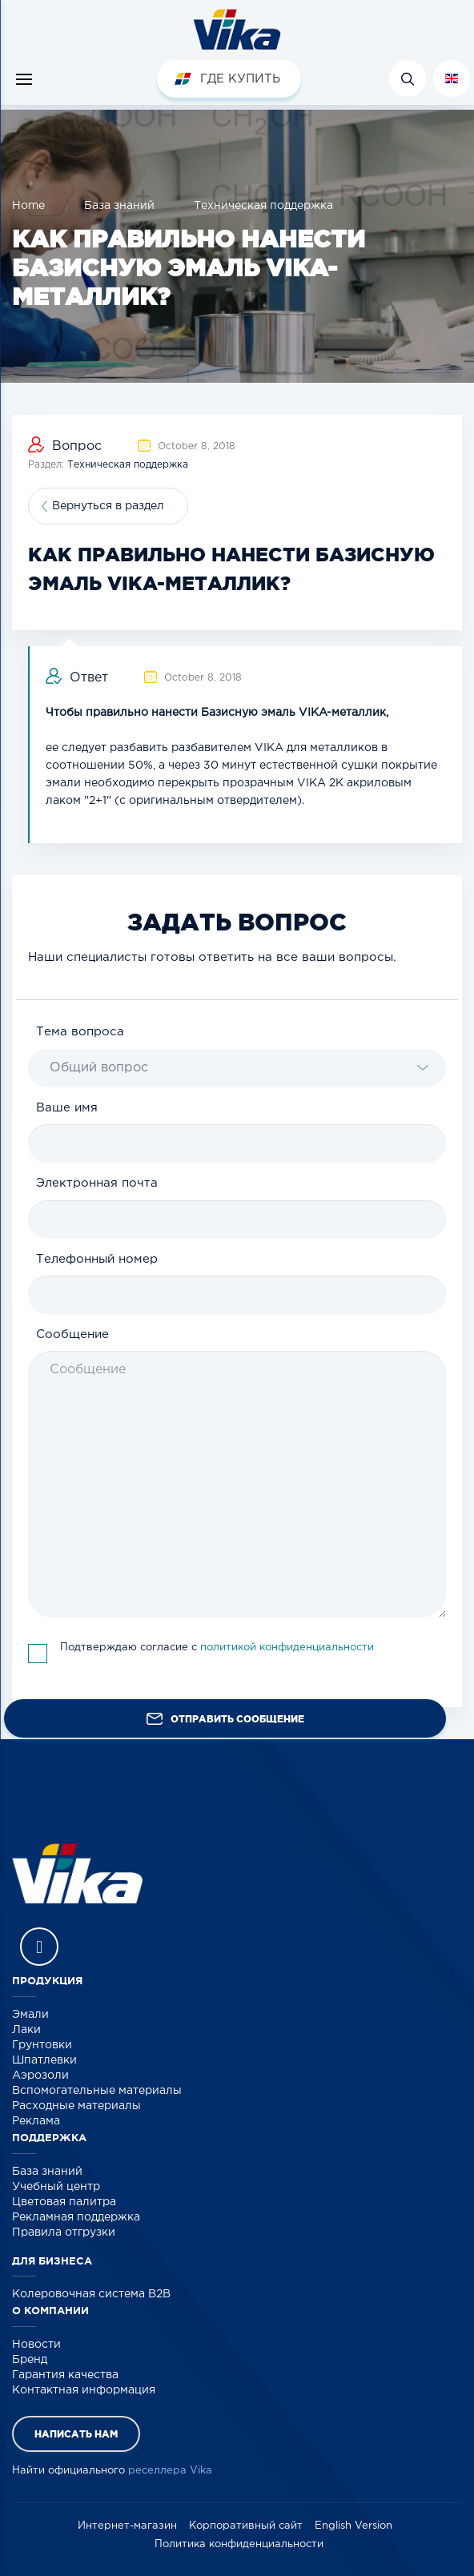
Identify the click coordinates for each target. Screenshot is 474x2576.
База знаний (119, 206)
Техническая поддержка (263, 206)
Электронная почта (97, 1183)
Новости (36, 2344)
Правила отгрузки (63, 2232)
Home (28, 206)
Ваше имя (67, 1108)
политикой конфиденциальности (287, 1647)
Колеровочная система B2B (91, 2294)
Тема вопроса (80, 1032)
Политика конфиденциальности (239, 2544)
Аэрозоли (40, 2075)
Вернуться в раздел (108, 506)
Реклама (36, 2121)
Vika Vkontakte (39, 1946)
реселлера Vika (170, 2470)
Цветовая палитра (64, 2202)
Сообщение (72, 1334)
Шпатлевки (44, 2060)
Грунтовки (42, 2045)
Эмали (30, 2014)
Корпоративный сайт (246, 2526)
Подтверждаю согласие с (217, 1647)
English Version (353, 2526)
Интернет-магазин (127, 2526)
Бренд (29, 2360)
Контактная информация (83, 2390)
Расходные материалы (76, 2106)
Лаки (26, 2030)
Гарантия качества (65, 2375)
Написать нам (76, 2434)
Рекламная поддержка (76, 2217)
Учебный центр (56, 2187)
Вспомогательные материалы (97, 2091)
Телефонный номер (97, 1259)
